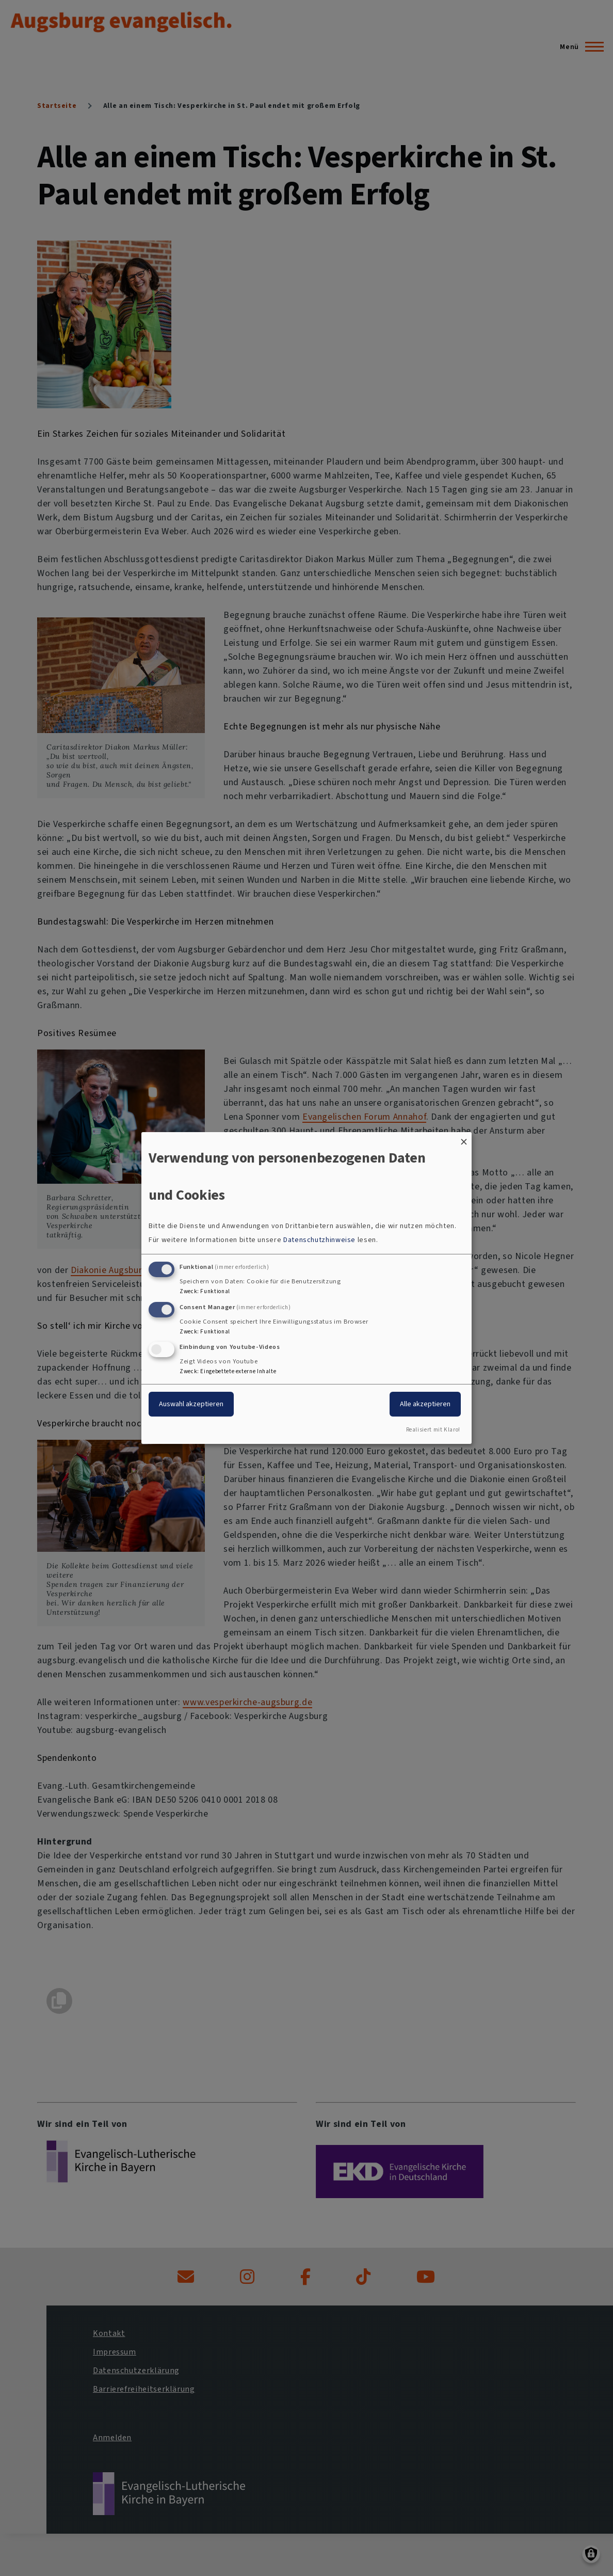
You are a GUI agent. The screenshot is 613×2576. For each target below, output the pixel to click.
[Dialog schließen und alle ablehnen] (464, 1138)
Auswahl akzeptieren (191, 1404)
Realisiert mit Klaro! (433, 1430)
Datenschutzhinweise (319, 1240)
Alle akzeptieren (425, 1404)
